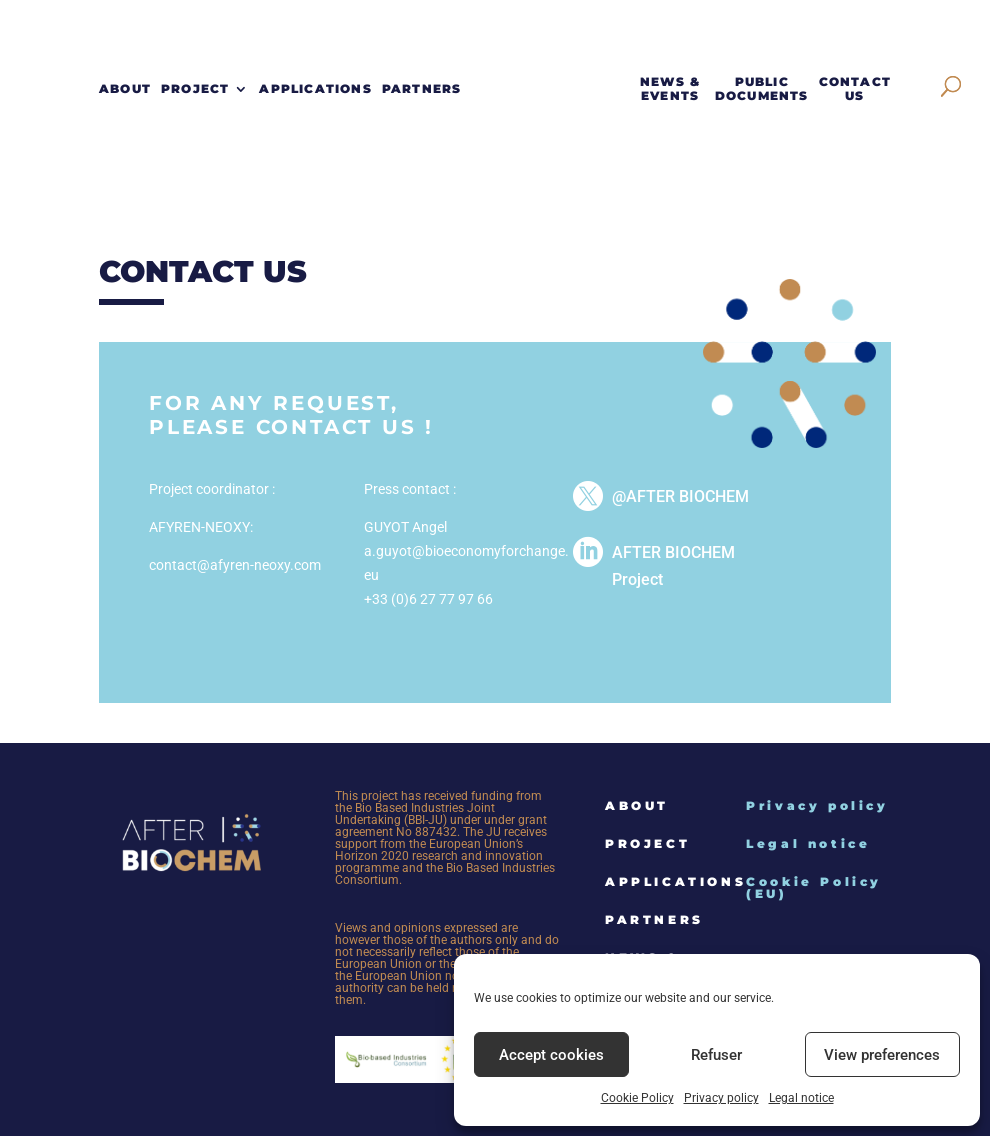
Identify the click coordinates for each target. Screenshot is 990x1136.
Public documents (762, 89)
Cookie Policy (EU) (814, 887)
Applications (315, 89)
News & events (670, 89)
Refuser (716, 1055)
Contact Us (855, 89)
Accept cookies (551, 1055)
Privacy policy (721, 1098)
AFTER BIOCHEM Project (673, 566)
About (125, 89)
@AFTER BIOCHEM (680, 496)
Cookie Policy (637, 1098)
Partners (422, 89)
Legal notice (801, 1098)
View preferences (882, 1055)
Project (195, 89)
